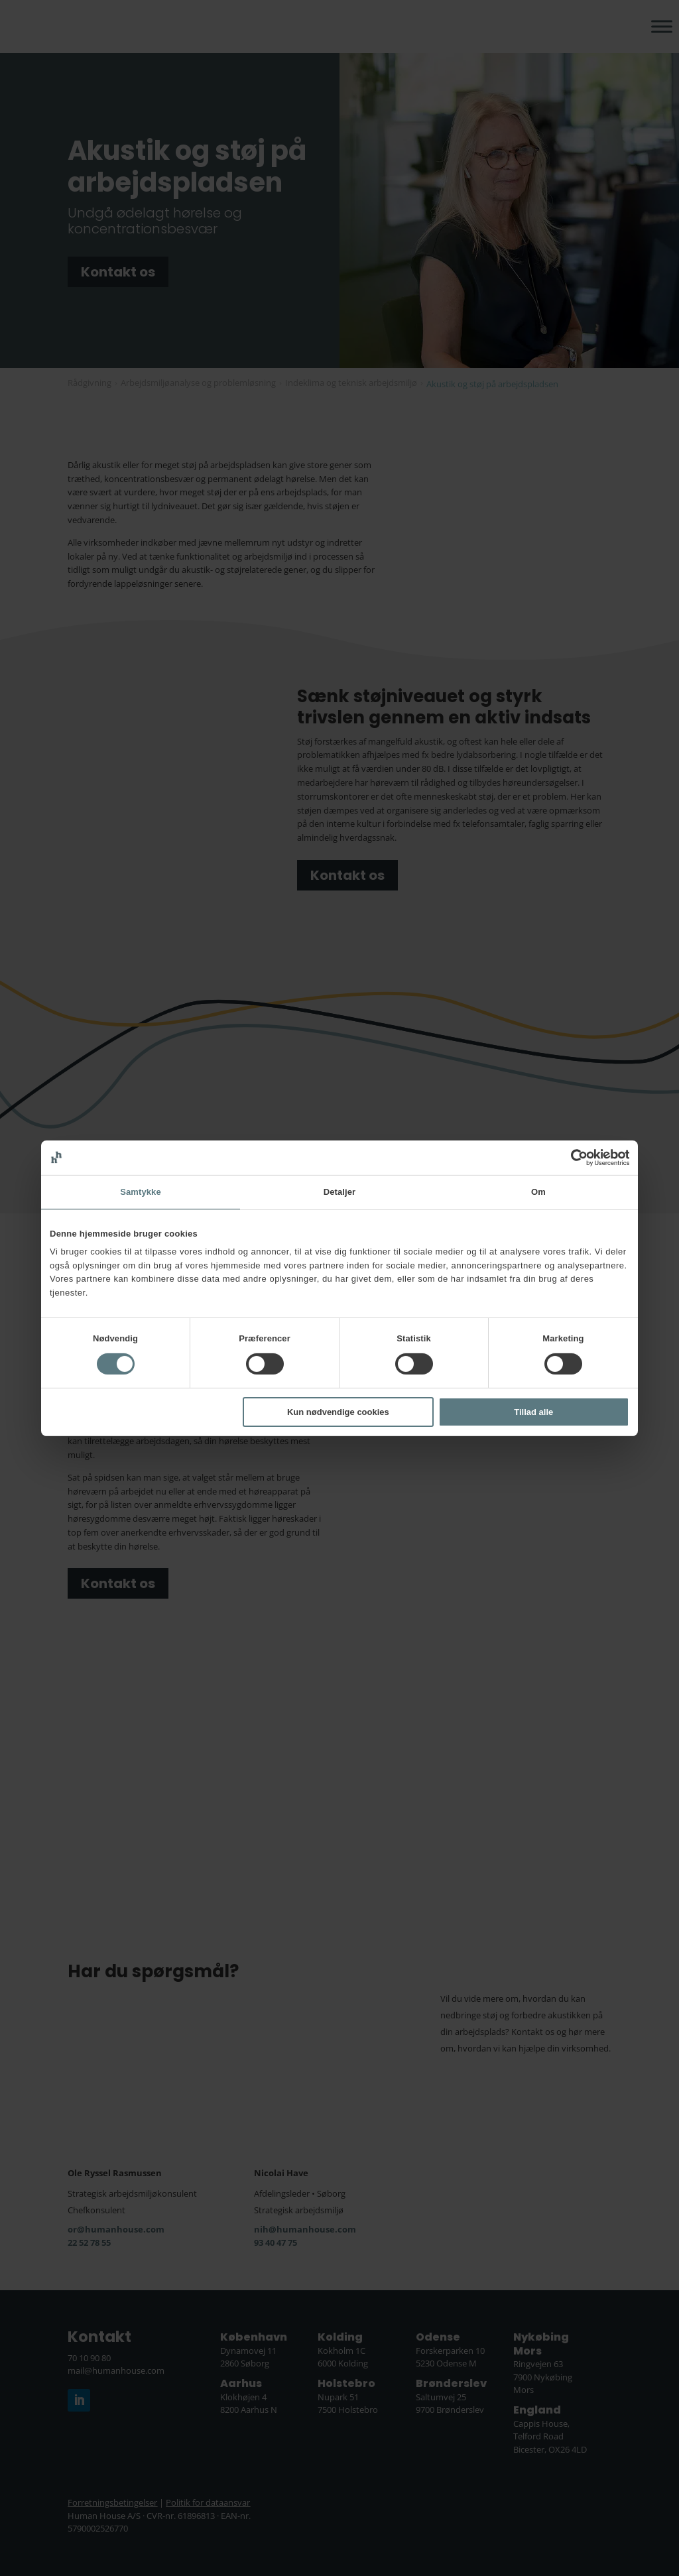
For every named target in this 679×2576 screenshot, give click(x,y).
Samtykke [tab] (140, 1191)
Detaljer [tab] (340, 1191)
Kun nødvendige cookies (338, 1412)
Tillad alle (533, 1412)
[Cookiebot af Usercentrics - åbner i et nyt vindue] (571, 1157)
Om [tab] (538, 1191)
